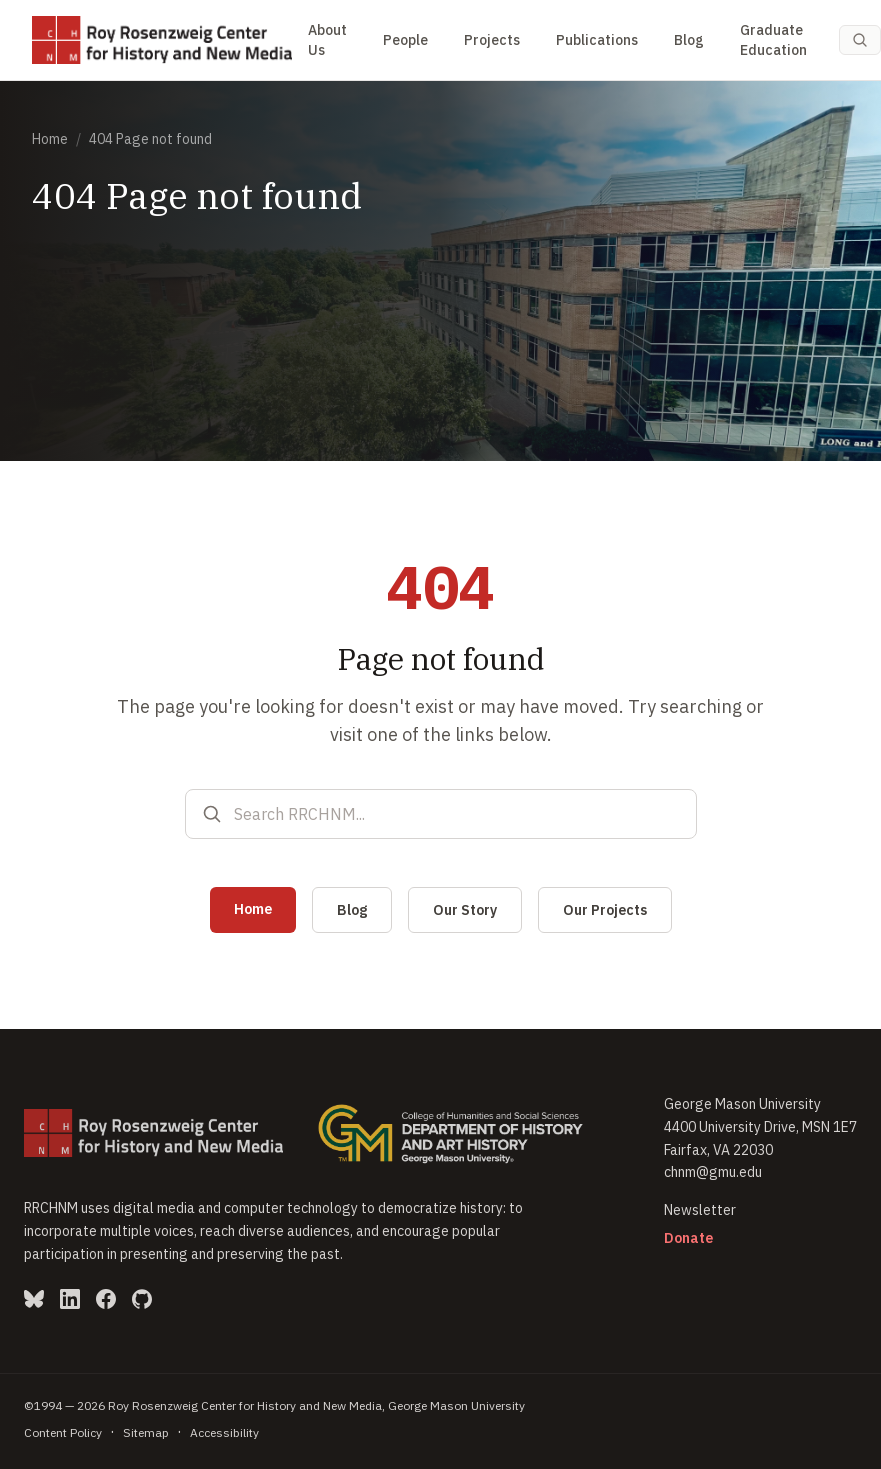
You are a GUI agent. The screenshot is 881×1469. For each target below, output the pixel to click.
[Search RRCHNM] (457, 814)
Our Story (465, 910)
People (405, 40)
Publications (597, 40)
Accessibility (224, 1432)
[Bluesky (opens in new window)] (34, 1299)
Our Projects (605, 910)
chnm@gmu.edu (713, 1172)
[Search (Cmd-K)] (860, 40)
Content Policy (63, 1432)
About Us (327, 40)
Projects (492, 40)
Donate (688, 1238)
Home (50, 139)
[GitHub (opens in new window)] (142, 1299)
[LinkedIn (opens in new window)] (70, 1299)
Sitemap (146, 1432)
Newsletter (700, 1210)
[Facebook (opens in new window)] (106, 1299)
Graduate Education (773, 40)
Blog (689, 40)
